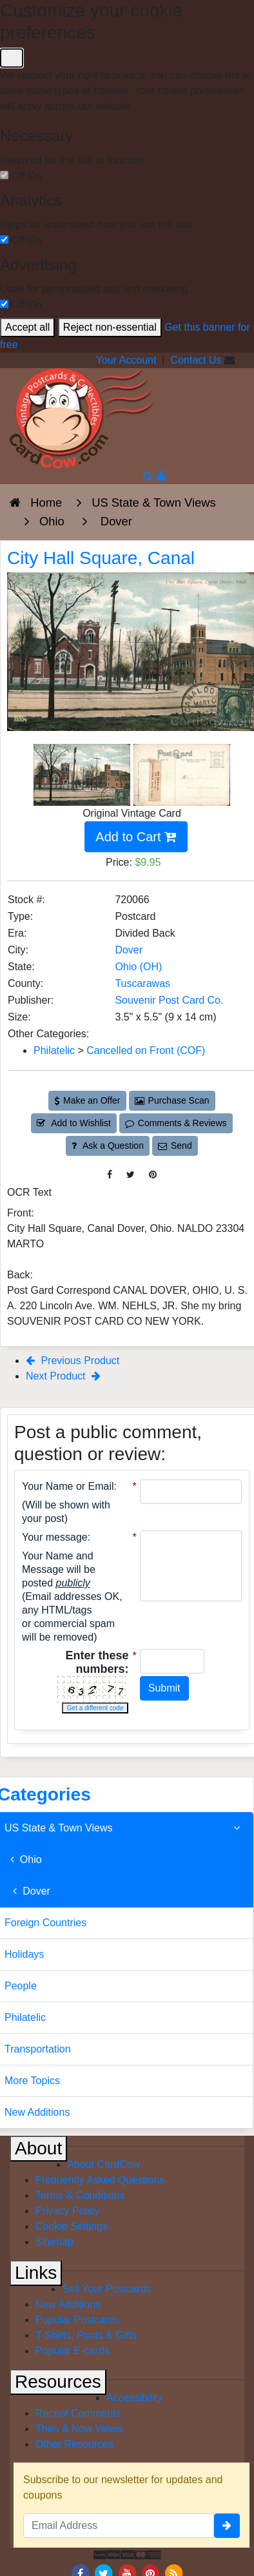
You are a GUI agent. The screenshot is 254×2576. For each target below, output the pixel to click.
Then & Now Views (78, 2428)
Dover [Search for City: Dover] (128, 949)
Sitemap (54, 2241)
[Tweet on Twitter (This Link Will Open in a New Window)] (131, 1175)
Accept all (27, 327)
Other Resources (74, 2444)
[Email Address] (118, 2525)
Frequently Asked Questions (99, 2179)
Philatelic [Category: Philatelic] (54, 1050)
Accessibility (134, 2397)
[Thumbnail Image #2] (181, 773)
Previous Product (72, 1360)
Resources (58, 2382)
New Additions (68, 2304)
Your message (55, 1537)
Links (36, 2273)
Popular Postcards (77, 2319)
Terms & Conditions (80, 2195)
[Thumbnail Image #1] (83, 773)
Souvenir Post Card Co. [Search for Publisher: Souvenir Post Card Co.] (169, 1000)
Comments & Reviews (175, 1123)
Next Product (63, 1376)
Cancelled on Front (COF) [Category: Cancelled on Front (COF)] (145, 1050)
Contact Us (195, 360)
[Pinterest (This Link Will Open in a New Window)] (152, 1175)
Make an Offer (87, 1100)
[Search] (148, 476)
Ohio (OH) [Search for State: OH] (138, 966)
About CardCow (103, 2164)
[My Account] (161, 476)
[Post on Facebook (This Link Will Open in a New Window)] (109, 1175)
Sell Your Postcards (106, 2288)
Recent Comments (78, 2413)
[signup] (227, 2525)
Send (174, 1145)
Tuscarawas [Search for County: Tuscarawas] (142, 983)
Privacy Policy (67, 2210)
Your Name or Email (68, 1486)
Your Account (126, 360)
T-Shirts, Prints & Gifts (86, 2335)
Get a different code (95, 1708)
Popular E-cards (72, 2350)
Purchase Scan (172, 1100)
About (38, 2148)
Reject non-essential (110, 327)
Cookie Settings (71, 2226)
